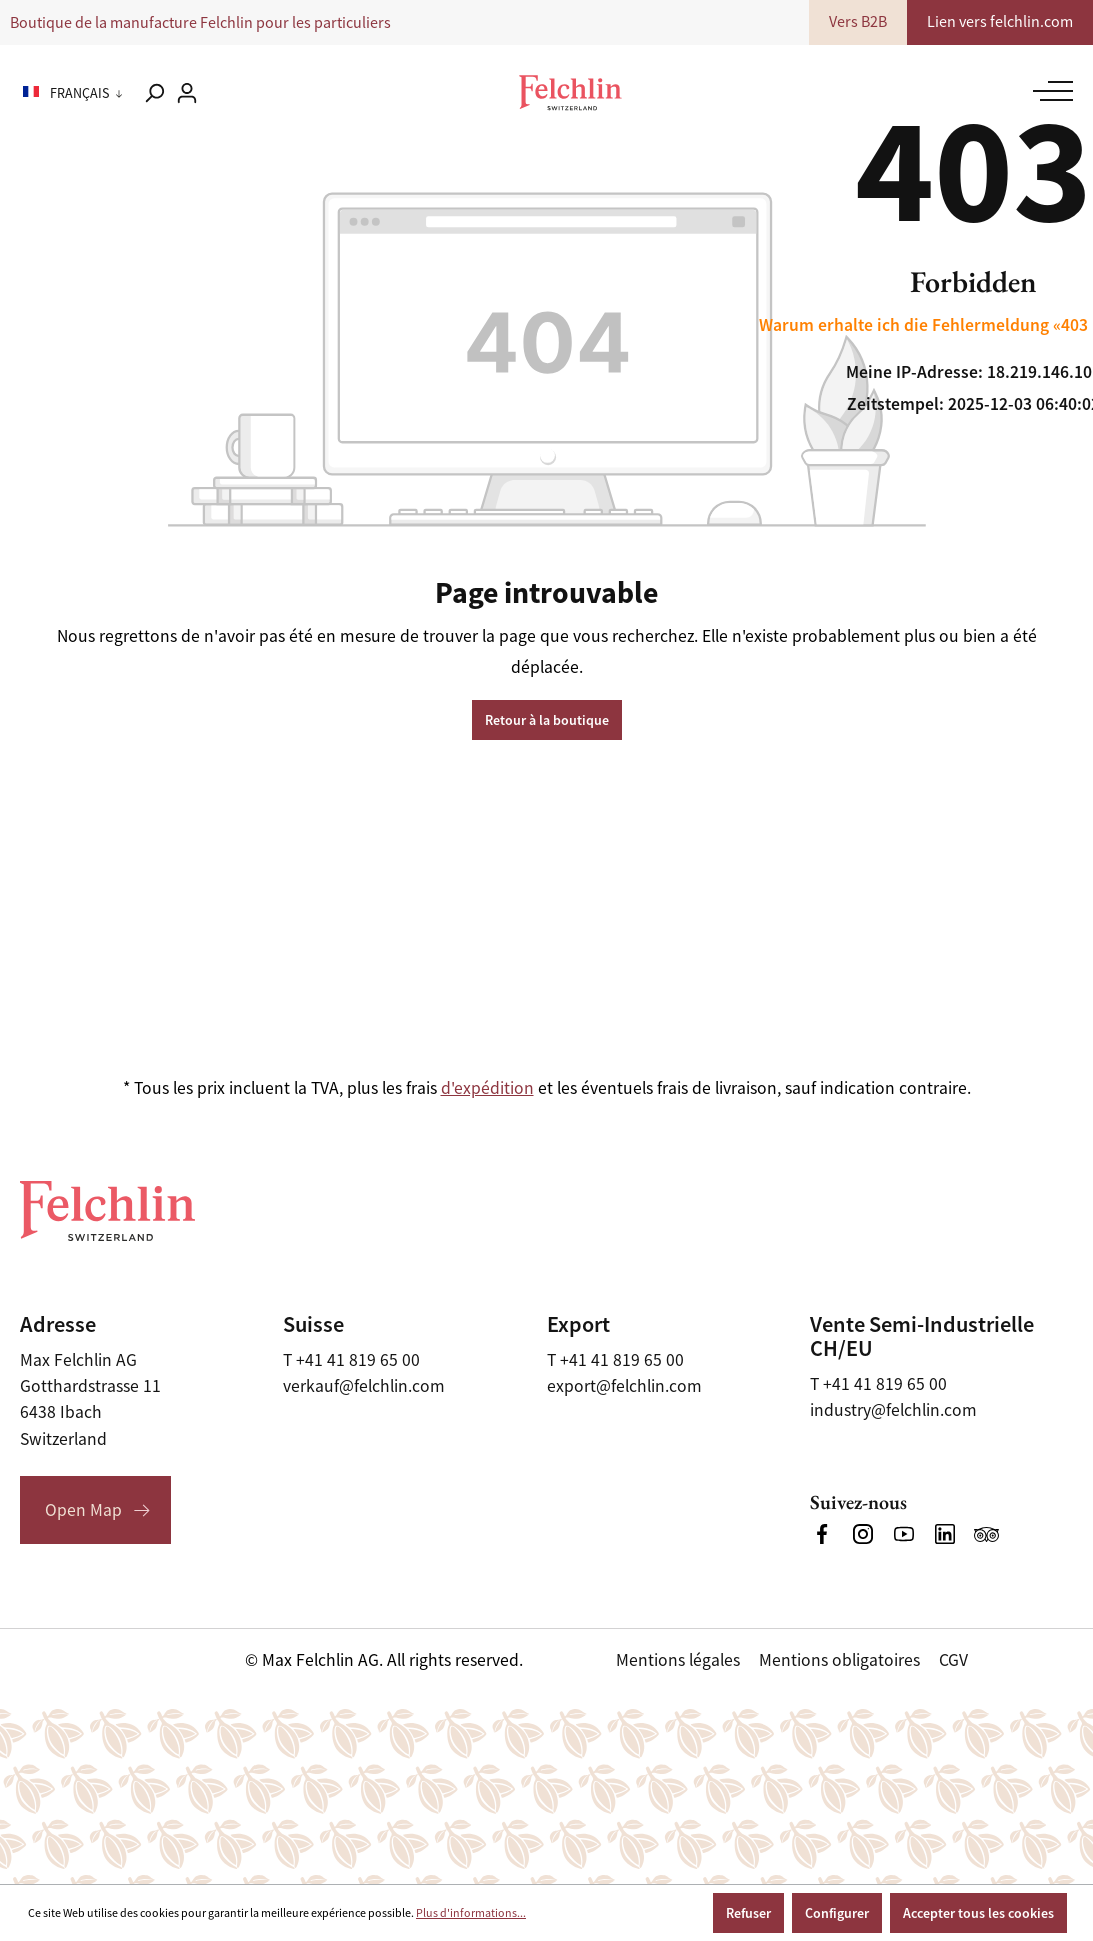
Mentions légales (678, 1660)
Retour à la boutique (547, 720)
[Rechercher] (154, 93)
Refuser (748, 1913)
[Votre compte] (187, 93)
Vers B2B (861, 22)
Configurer (837, 1913)
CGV (953, 1660)
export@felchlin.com (624, 1386)
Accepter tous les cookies (978, 1913)
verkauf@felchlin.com (364, 1386)
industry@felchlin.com (893, 1410)
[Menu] (1048, 91)
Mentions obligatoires (839, 1660)
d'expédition (487, 1088)
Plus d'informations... (471, 1913)
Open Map (83, 1510)
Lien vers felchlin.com (1001, 22)
